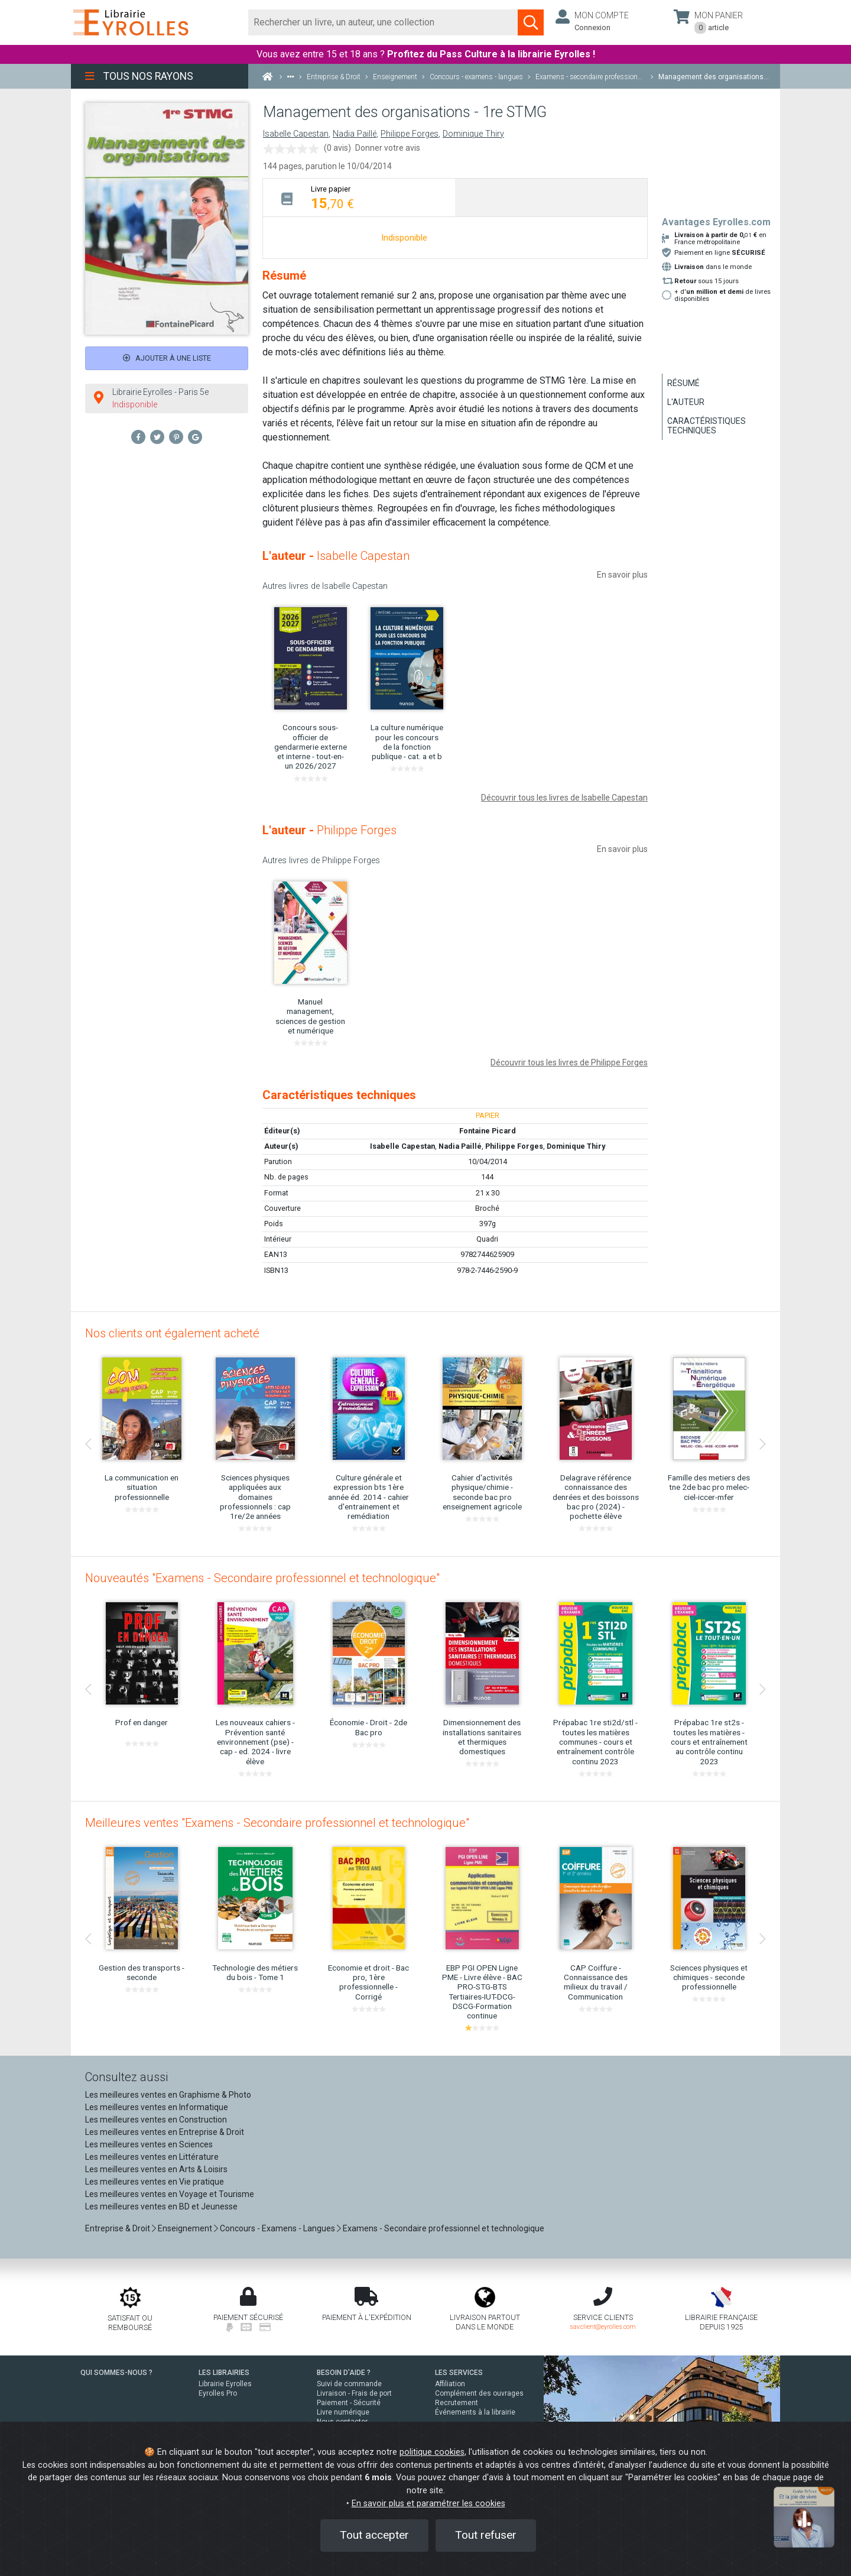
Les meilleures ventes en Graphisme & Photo (168, 2094)
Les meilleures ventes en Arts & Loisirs (156, 2169)
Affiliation (450, 2384)
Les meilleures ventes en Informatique (156, 2107)
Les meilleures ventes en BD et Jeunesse (161, 2206)
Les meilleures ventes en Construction (156, 2119)
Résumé (683, 383)
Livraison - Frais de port (354, 2393)
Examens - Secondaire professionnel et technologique (443, 2228)
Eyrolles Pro (218, 2393)
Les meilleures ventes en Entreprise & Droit (164, 2132)
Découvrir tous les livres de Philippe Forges (569, 1062)
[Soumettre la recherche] (531, 22)
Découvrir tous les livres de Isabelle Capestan (564, 797)
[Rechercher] (383, 22)
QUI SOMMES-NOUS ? (116, 2372)
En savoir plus (622, 574)
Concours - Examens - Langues (277, 2228)
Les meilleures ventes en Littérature (152, 2157)
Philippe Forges (410, 134)
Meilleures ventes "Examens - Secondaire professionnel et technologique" (277, 1823)
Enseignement (185, 2228)
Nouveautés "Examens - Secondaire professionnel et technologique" (262, 1578)
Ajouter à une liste (167, 358)
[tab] (359, 197)
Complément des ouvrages (479, 2393)
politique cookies (432, 2452)
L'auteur (685, 402)
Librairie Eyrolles (225, 2384)
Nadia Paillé (354, 134)
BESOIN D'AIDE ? (344, 2372)
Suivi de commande (349, 2384)
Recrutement (456, 2403)
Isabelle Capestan (296, 134)
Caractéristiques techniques (706, 425)
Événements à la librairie (475, 2412)
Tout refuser (486, 2535)
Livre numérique (343, 2412)
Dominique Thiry (473, 134)
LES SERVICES (459, 2372)
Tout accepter (374, 2535)
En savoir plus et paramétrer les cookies (428, 2504)
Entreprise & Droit (117, 2228)
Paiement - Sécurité (349, 2403)
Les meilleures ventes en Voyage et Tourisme (169, 2194)
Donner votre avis (387, 148)
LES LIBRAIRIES (224, 2372)
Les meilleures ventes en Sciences (149, 2144)
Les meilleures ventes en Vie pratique (154, 2181)
